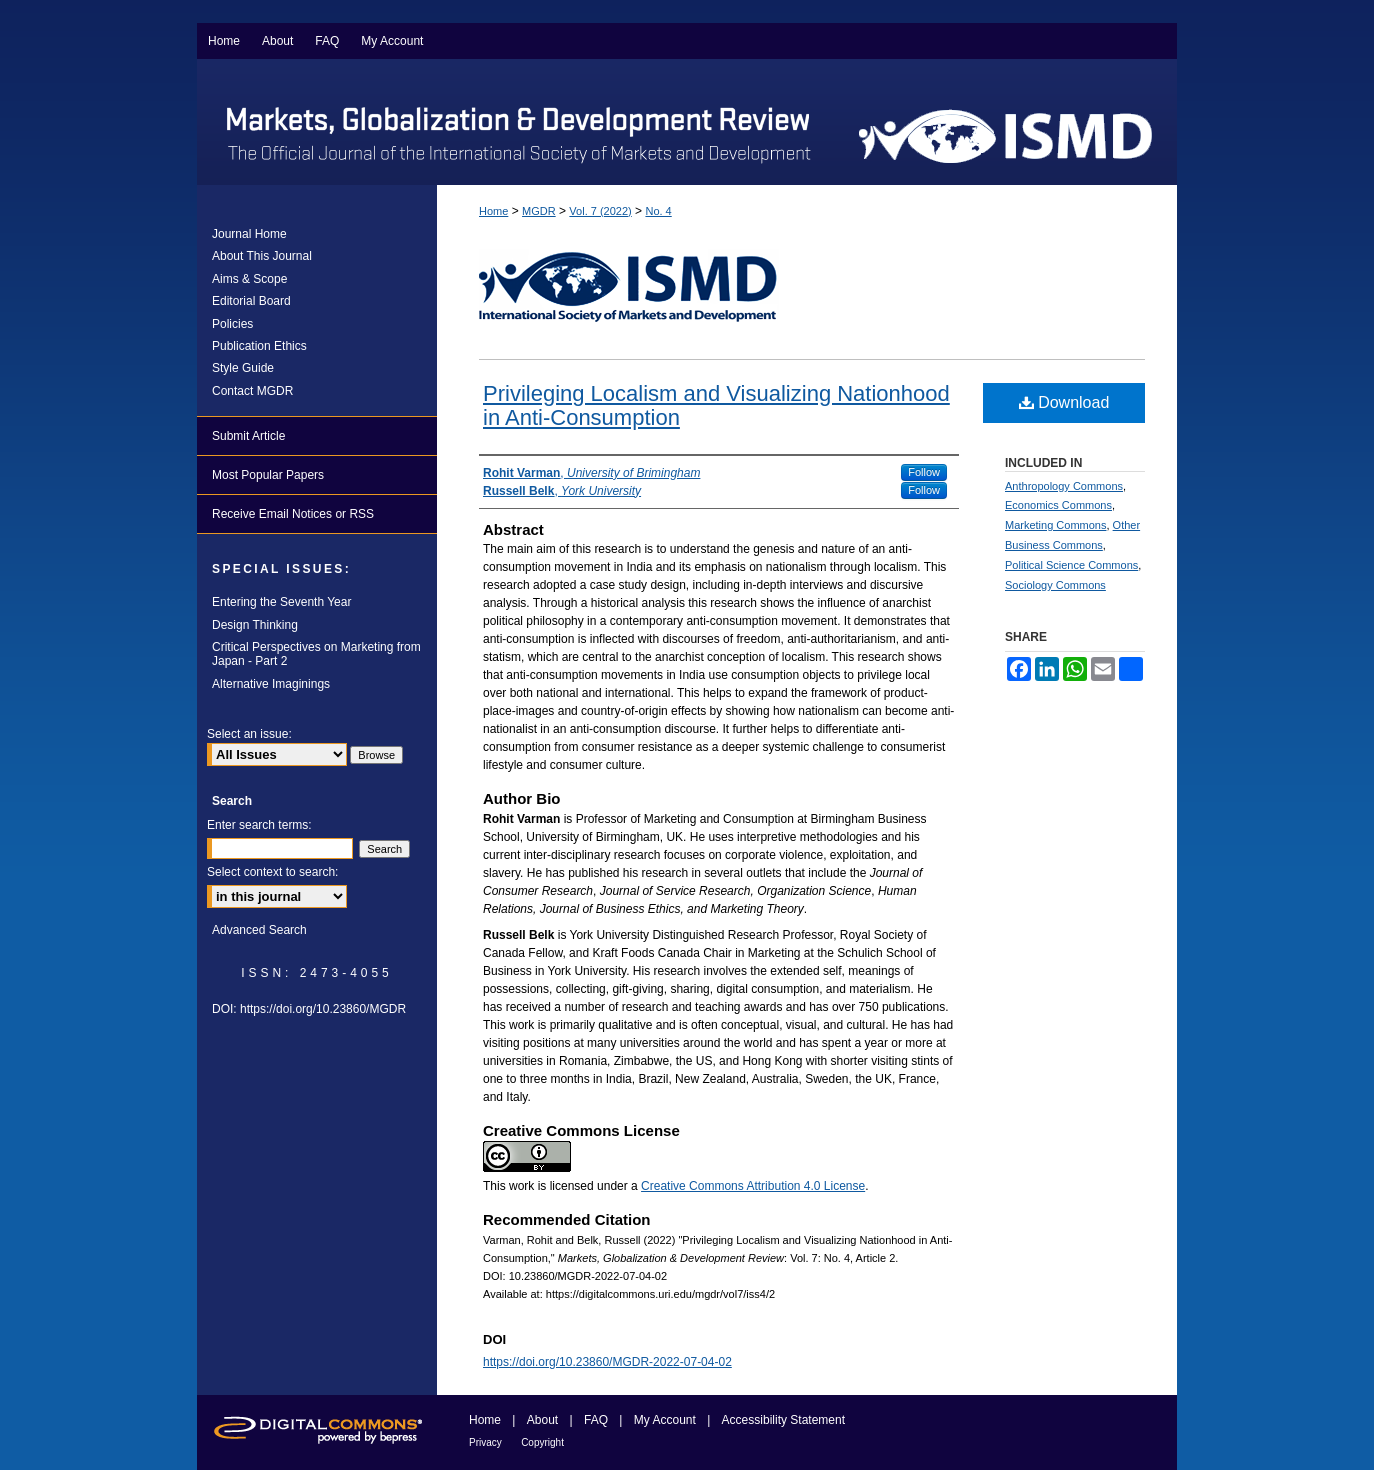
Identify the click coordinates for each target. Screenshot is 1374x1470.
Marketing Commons (1055, 525)
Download (1064, 402)
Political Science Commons (1071, 565)
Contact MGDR (252, 391)
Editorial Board (251, 301)
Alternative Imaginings (271, 684)
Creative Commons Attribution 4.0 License (753, 1186)
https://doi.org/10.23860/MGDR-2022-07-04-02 (607, 1362)
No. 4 (658, 211)
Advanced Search (259, 930)
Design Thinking (255, 625)
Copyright (542, 1442)
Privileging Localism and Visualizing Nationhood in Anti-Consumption (716, 405)
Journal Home (249, 234)
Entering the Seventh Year (281, 602)
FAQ (596, 1420)
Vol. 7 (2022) (600, 211)
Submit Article (248, 436)
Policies (232, 324)
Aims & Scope (249, 279)
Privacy (485, 1442)
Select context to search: (272, 872)
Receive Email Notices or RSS (293, 514)
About (542, 1420)
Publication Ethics (259, 346)
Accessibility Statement (783, 1420)
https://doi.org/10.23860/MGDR (323, 1009)
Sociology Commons (1055, 585)
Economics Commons (1058, 505)
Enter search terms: (259, 825)
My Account (665, 1420)
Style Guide (243, 368)
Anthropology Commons (1064, 486)
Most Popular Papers (268, 475)
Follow (924, 472)
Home (493, 211)
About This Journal (262, 256)
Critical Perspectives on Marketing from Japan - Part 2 (316, 654)
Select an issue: (249, 734)
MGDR (539, 211)
